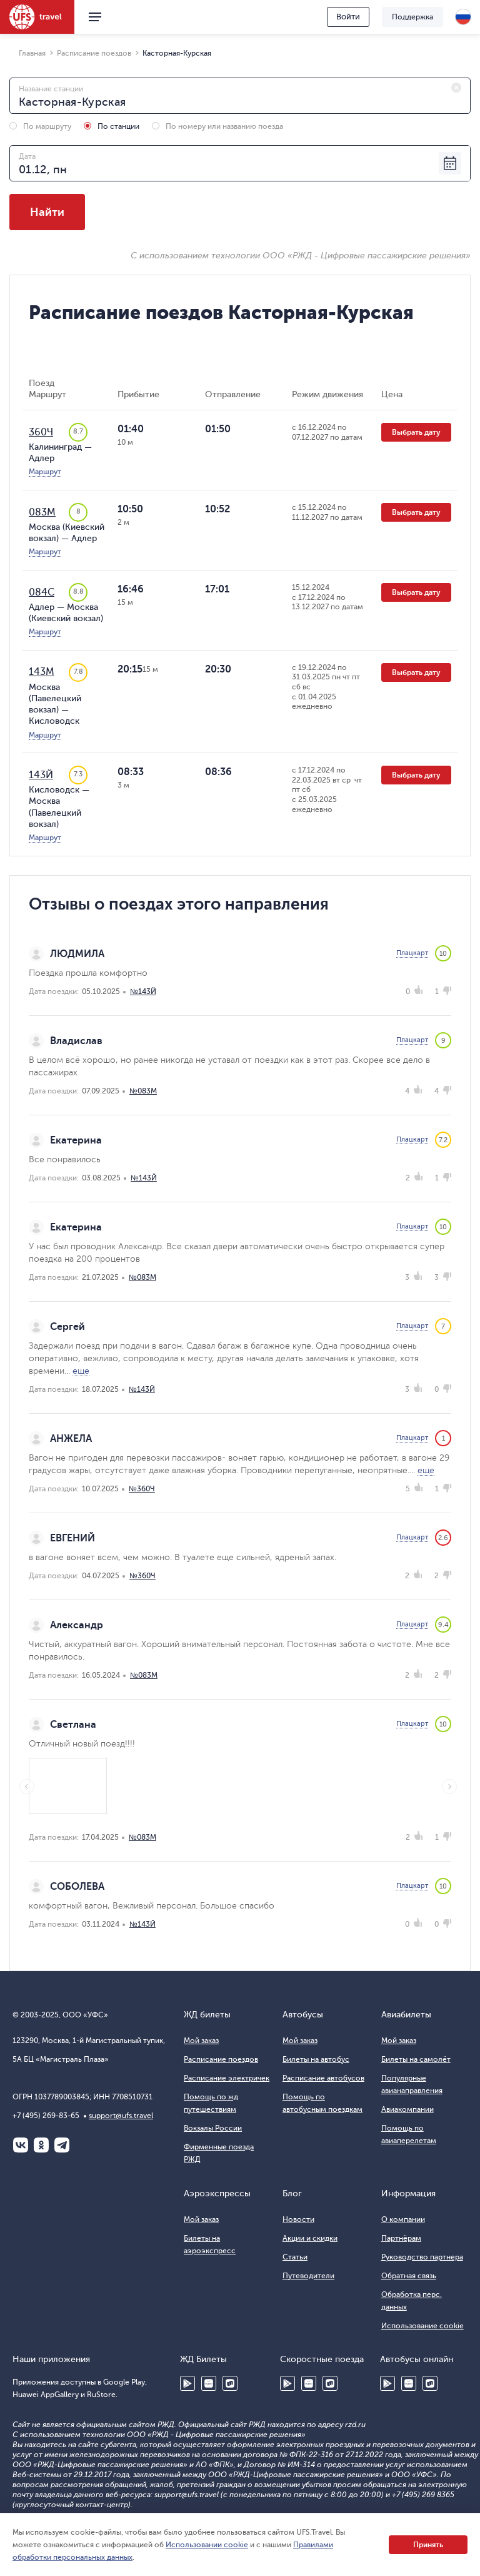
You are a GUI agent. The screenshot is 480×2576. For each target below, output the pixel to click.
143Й (41, 775)
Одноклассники (41, 2145)
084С (41, 592)
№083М (143, 1091)
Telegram (62, 2145)
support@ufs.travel (121, 2115)
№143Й (143, 991)
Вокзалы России (213, 2128)
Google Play (187, 2383)
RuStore (230, 2383)
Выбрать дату (416, 432)
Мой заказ (201, 2040)
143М (41, 671)
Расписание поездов (221, 2059)
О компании (403, 2219)
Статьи (295, 2257)
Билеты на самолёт (416, 2059)
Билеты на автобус (315, 2059)
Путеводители (308, 2275)
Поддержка (412, 17)
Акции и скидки (310, 2238)
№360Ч (142, 1488)
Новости (298, 2219)
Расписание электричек (226, 2078)
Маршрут (45, 471)
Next (449, 1786)
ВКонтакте (20, 2145)
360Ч (41, 432)
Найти (47, 212)
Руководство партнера (422, 2257)
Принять (428, 2544)
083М (42, 512)
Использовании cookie (207, 2544)
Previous (26, 1786)
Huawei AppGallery (208, 2383)
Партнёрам (401, 2238)
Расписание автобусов (323, 2078)
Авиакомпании (407, 2109)
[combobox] (240, 96)
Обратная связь (408, 2275)
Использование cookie (422, 2325)
